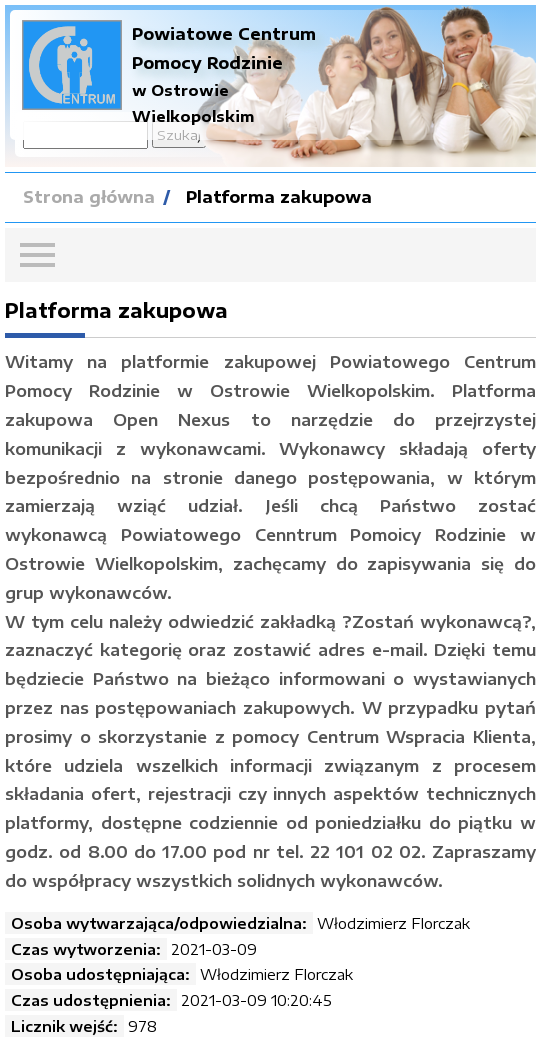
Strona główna (89, 197)
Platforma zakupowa (279, 197)
